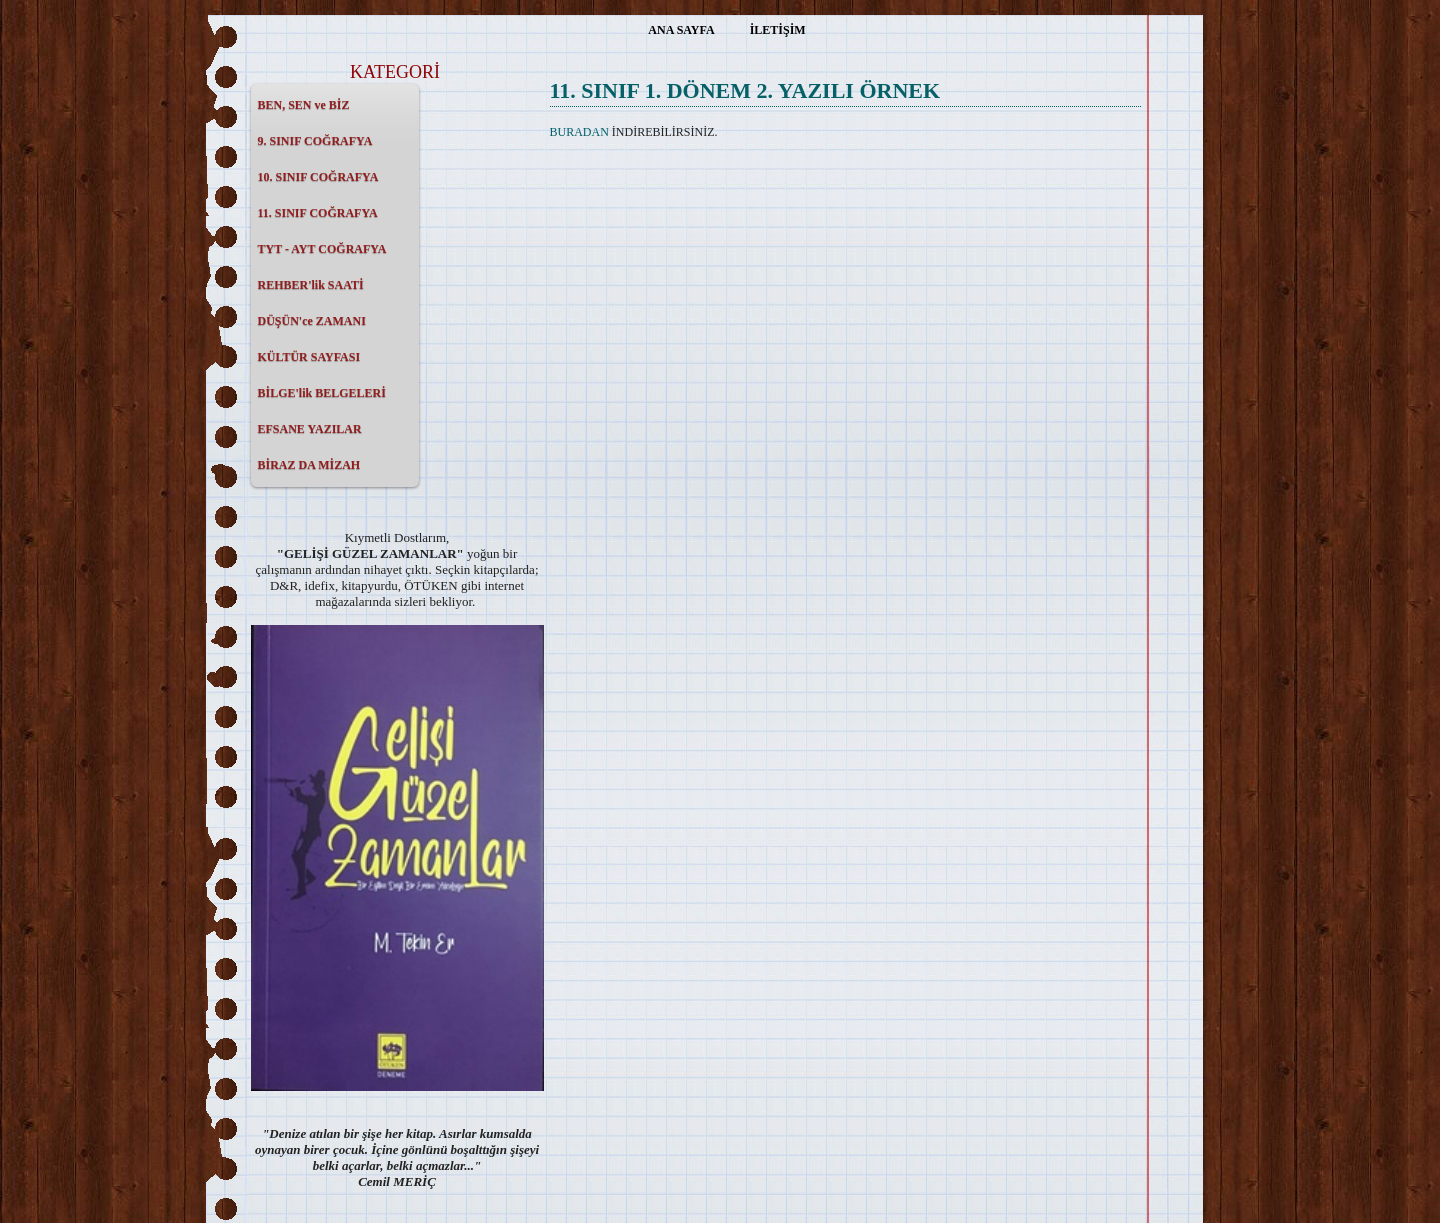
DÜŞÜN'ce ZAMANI (312, 321)
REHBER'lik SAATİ (311, 285)
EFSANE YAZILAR (310, 429)
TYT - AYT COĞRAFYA (322, 249)
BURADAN (579, 132)
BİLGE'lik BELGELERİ (322, 393)
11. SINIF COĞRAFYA (318, 213)
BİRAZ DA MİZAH (309, 465)
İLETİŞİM (778, 30)
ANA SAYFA (681, 30)
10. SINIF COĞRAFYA (318, 177)
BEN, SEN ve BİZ (304, 105)
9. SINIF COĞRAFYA (315, 141)
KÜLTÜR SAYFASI (309, 357)
